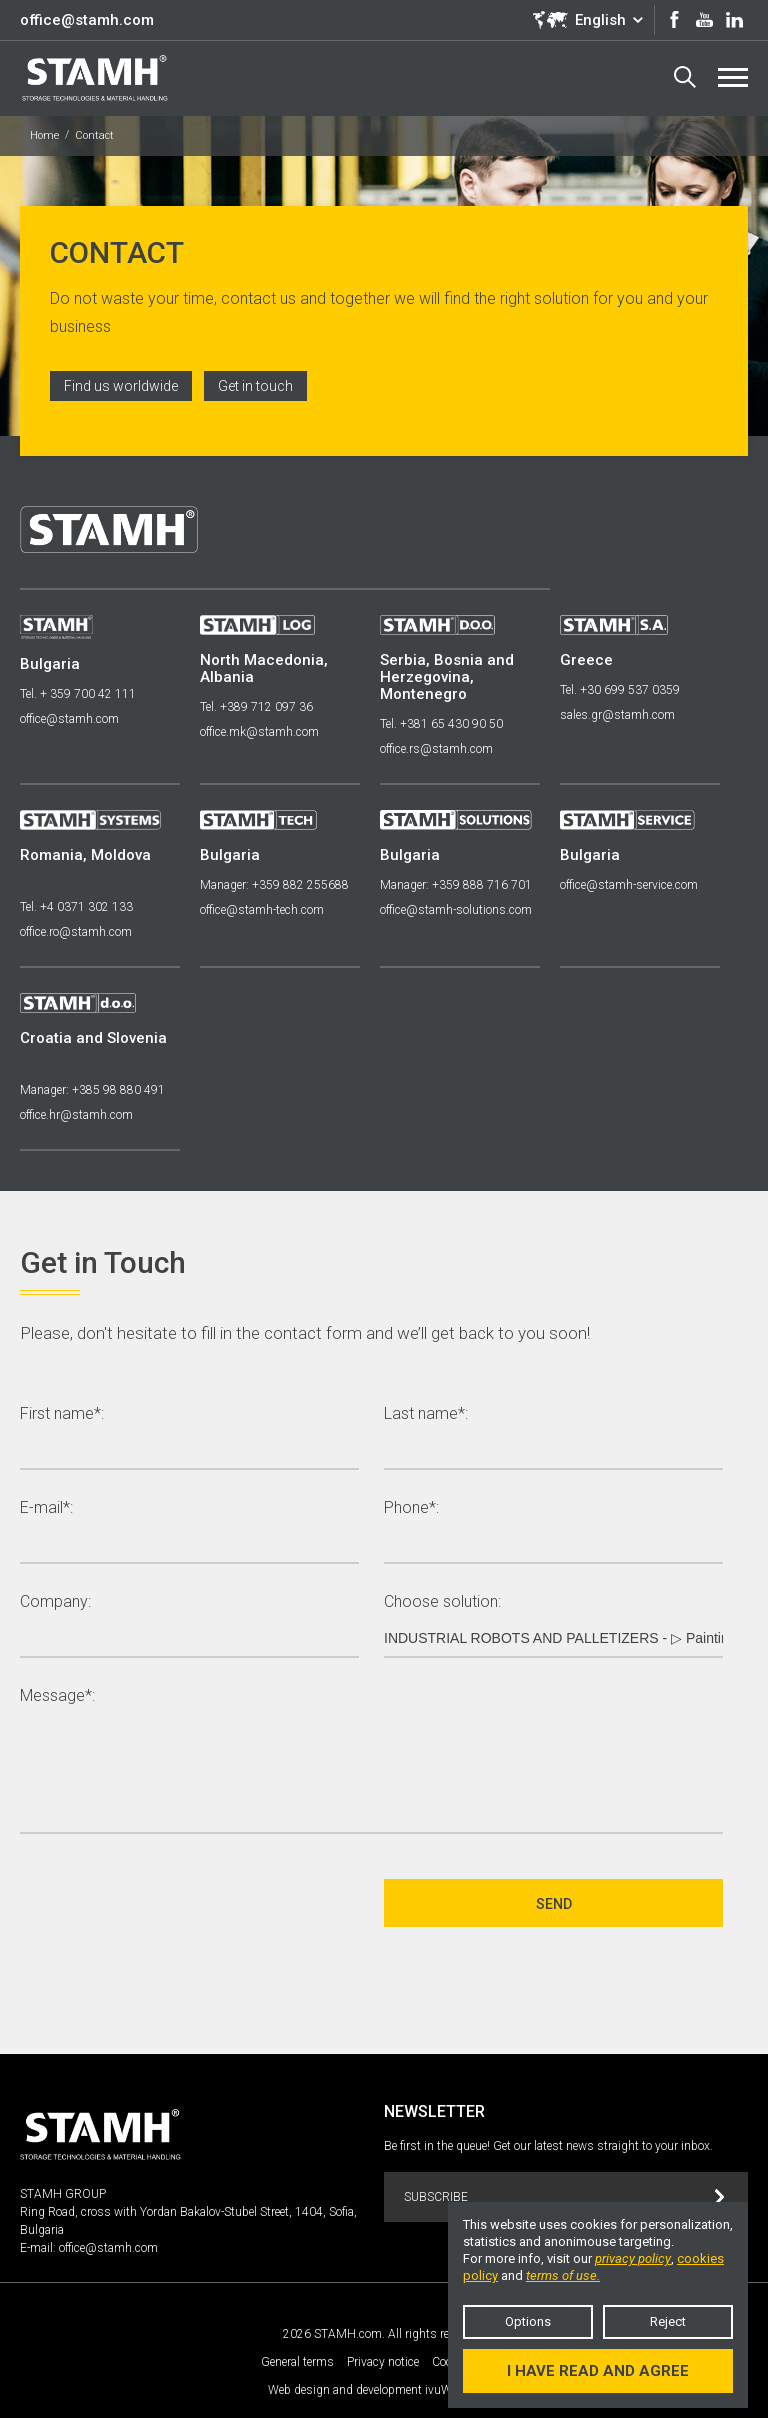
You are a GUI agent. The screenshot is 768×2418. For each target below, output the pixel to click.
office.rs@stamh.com (436, 749)
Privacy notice (383, 2362)
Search (685, 77)
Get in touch (255, 386)
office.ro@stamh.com (76, 932)
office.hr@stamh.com (76, 1115)
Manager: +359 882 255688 (274, 885)
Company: (55, 1602)
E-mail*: (46, 1508)
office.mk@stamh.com (259, 732)
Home (44, 135)
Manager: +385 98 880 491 (92, 1090)
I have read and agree (598, 2371)
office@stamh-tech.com (262, 910)
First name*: (62, 1414)
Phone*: (411, 1508)
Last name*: (426, 1414)
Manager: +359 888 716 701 (456, 885)
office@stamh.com (87, 20)
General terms (297, 2362)
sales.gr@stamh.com (617, 715)
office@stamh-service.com (629, 885)
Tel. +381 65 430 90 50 (441, 724)
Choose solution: (442, 1602)
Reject (668, 2321)
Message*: (57, 1696)
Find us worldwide (121, 386)
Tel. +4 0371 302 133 (76, 907)
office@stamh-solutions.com (456, 910)
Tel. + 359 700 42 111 (78, 694)
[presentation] (172, 1903)
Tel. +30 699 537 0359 (620, 690)
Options (528, 2321)
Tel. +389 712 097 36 (256, 707)
